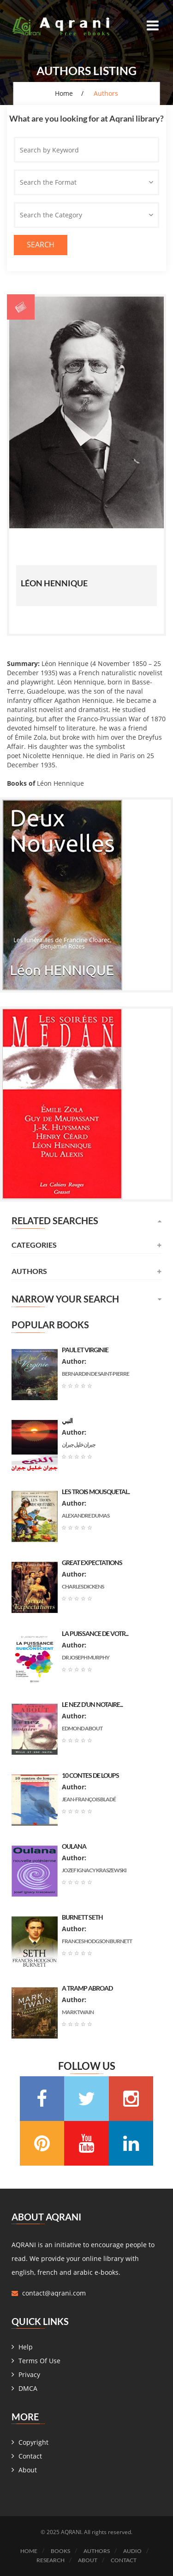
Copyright (33, 2442)
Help (25, 2346)
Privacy (29, 2374)
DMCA (27, 2388)
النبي (67, 1421)
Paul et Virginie (85, 1350)
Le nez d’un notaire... (92, 1704)
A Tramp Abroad (87, 1988)
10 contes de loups (90, 1775)
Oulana (74, 1846)
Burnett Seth (82, 1917)
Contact (30, 2456)
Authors (97, 2550)
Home (64, 93)
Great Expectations (92, 1562)
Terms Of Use (39, 2360)
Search (40, 244)
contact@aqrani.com (54, 2293)
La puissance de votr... (95, 1633)
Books (60, 2550)
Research (50, 2560)
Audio (132, 2550)
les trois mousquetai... (96, 1491)
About (27, 2469)
